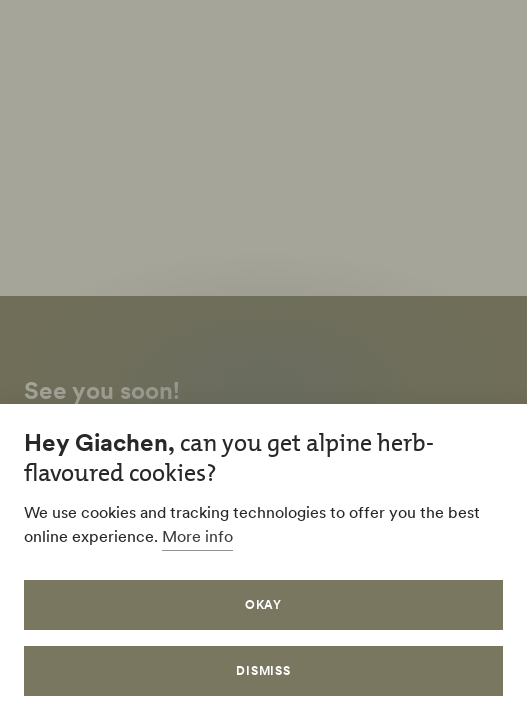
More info (197, 536)
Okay (264, 604)
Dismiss (264, 670)
